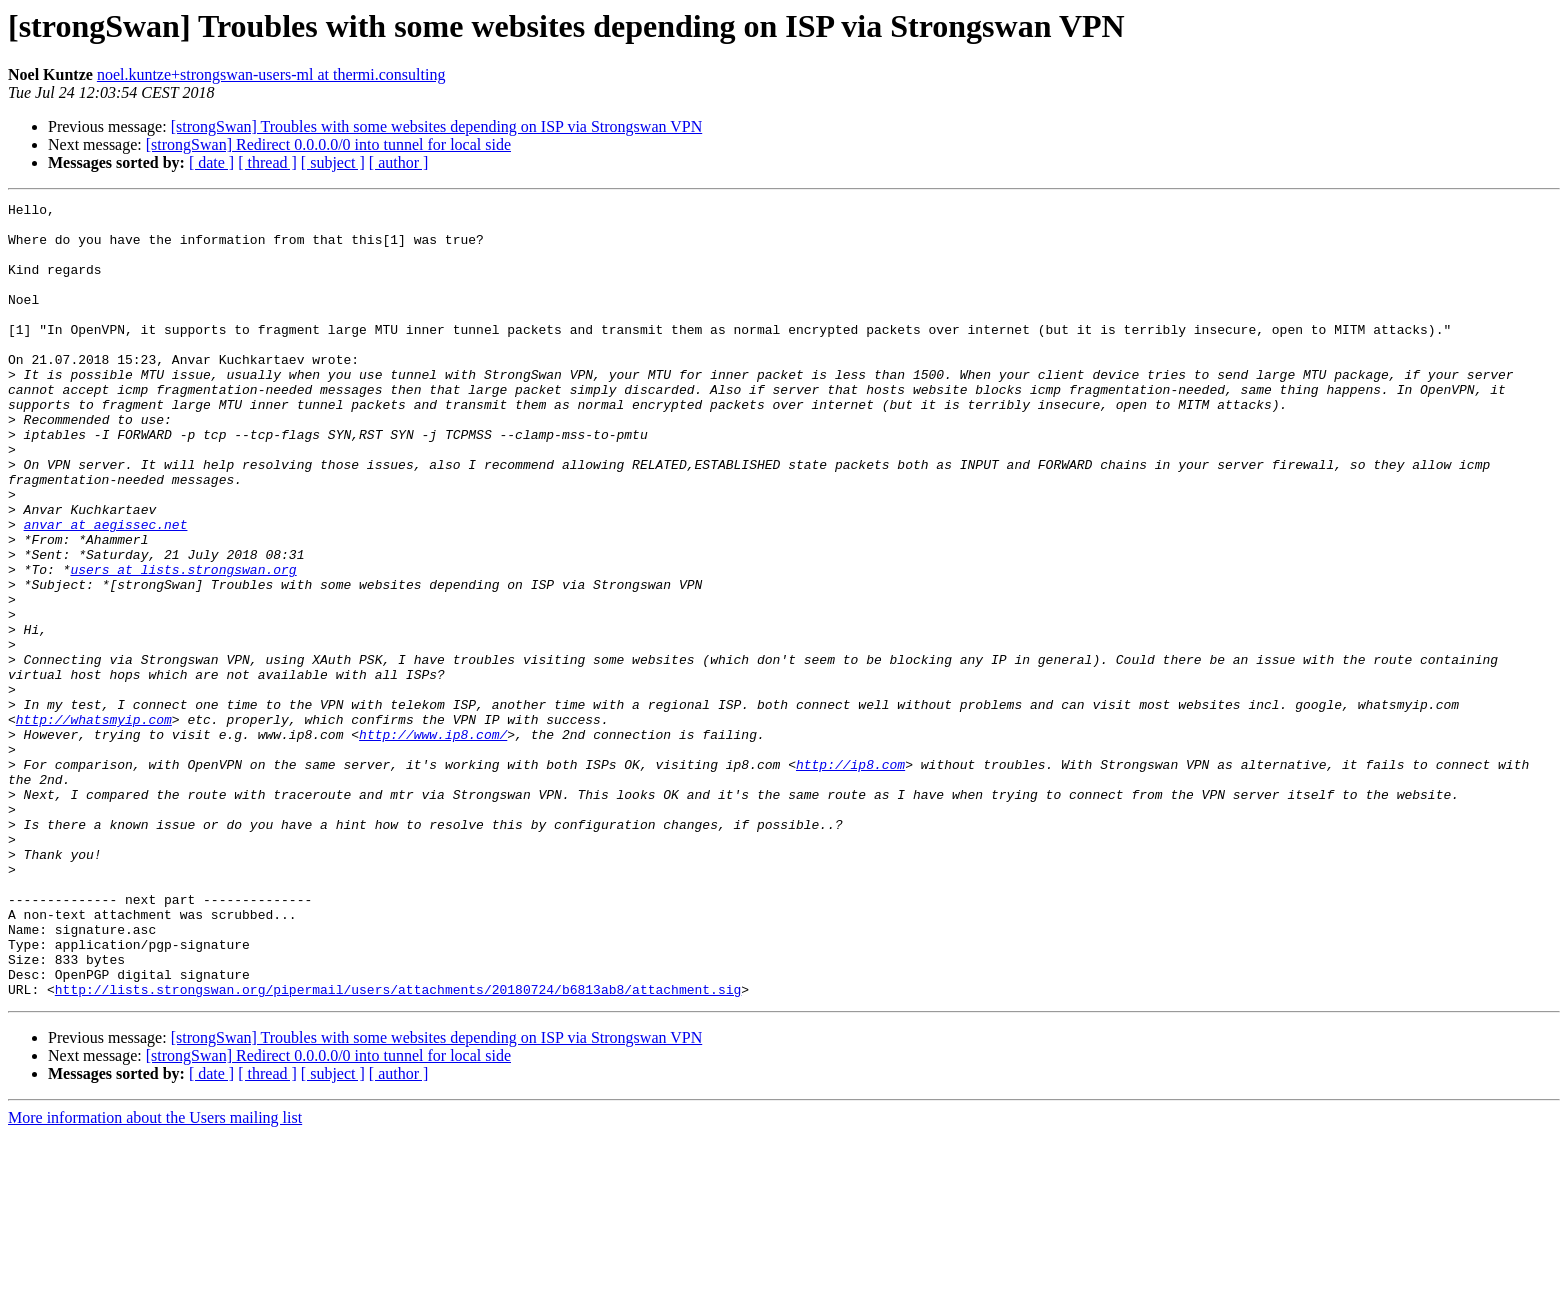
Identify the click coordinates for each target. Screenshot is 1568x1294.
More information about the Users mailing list (155, 1276)
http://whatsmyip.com (94, 824)
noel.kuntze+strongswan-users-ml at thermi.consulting (271, 74)
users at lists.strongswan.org (183, 644)
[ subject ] (333, 162)
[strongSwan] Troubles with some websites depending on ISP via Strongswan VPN (437, 126)
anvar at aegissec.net (106, 590)
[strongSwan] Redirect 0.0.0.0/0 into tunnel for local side (328, 144)
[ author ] (399, 162)
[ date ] (211, 162)
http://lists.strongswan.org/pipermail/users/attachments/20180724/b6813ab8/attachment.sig (398, 1148)
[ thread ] (267, 162)
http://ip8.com (850, 878)
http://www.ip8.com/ (433, 842)
